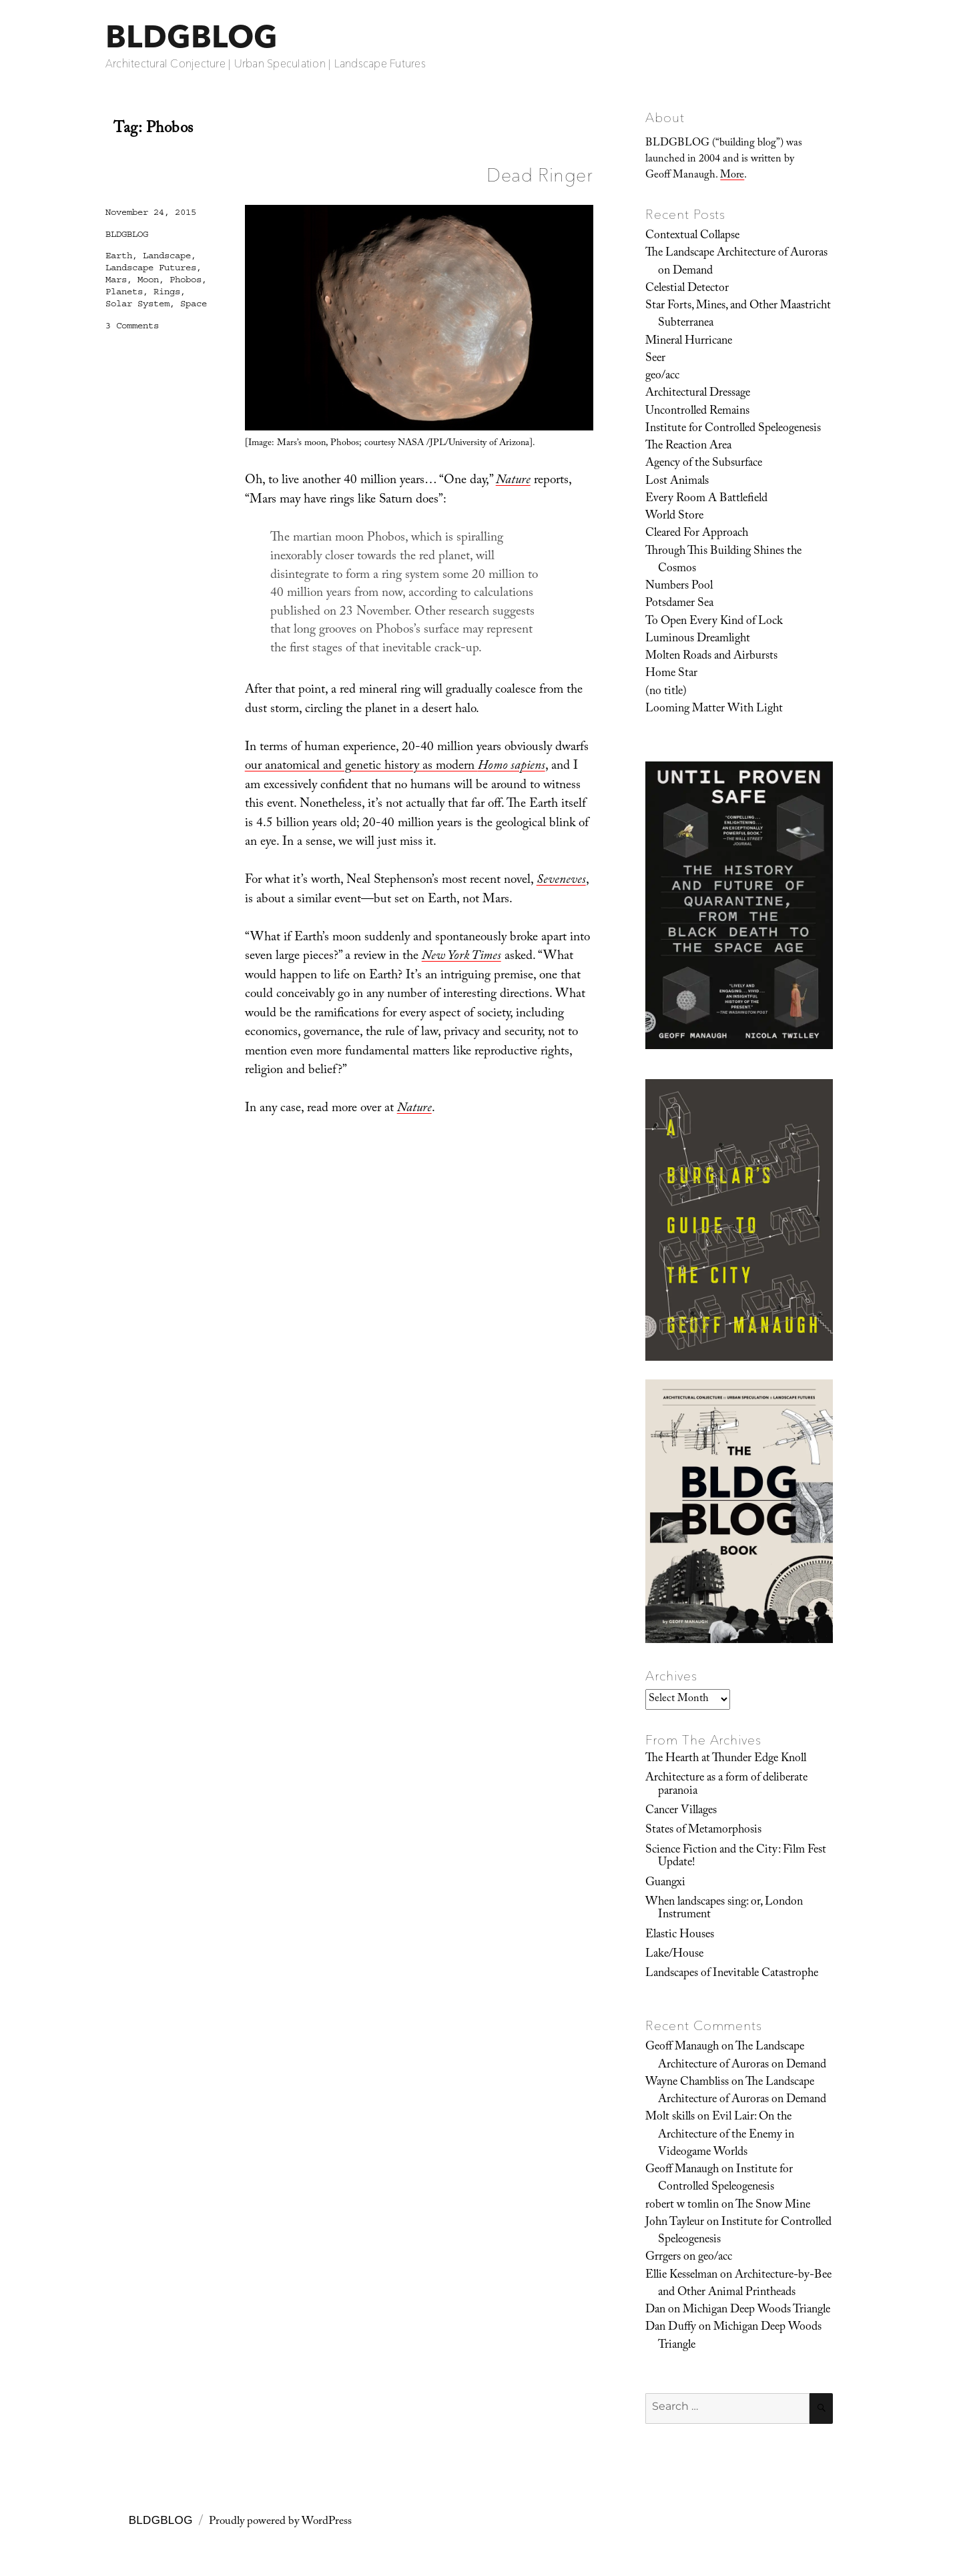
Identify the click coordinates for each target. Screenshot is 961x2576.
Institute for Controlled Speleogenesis (733, 429)
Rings (166, 291)
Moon (148, 279)
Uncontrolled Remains (697, 412)
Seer (655, 359)
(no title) (666, 692)
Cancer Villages (681, 1811)
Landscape (167, 255)
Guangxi (665, 1883)
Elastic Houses (679, 1935)
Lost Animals (677, 482)
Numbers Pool (679, 587)
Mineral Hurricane (688, 342)
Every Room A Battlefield (706, 499)
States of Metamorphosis (703, 1831)
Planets (124, 291)
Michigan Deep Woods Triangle (756, 2310)
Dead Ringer (540, 175)
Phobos (186, 279)
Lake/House (674, 1955)
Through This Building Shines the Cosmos (723, 560)
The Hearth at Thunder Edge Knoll (725, 1759)
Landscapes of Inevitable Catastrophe (731, 1974)
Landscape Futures (150, 267)
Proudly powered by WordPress (280, 2522)
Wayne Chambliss (687, 2083)
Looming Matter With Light (714, 709)
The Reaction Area (688, 446)
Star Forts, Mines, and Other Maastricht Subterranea (738, 315)
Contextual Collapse (692, 236)
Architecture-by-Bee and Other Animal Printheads (745, 2284)
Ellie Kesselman (681, 2276)
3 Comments (132, 325)
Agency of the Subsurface (703, 464)
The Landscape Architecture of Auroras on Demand (736, 262)
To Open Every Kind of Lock (714, 622)
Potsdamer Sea (679, 604)
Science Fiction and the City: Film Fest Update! (735, 1857)
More (732, 176)
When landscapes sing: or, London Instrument (724, 1909)
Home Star (671, 674)
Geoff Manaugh (682, 2047)
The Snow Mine (772, 2206)
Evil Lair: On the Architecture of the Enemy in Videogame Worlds (726, 2135)
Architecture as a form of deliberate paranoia (726, 1784)
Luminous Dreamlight (697, 639)
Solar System (137, 303)
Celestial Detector (687, 289)
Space (193, 303)
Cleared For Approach (696, 534)
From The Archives (703, 1740)
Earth (118, 255)
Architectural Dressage (697, 394)
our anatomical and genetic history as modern (395, 766)
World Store (674, 517)
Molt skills (670, 2118)
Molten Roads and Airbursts (711, 657)
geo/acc (662, 376)
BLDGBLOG (191, 36)
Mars (116, 279)
